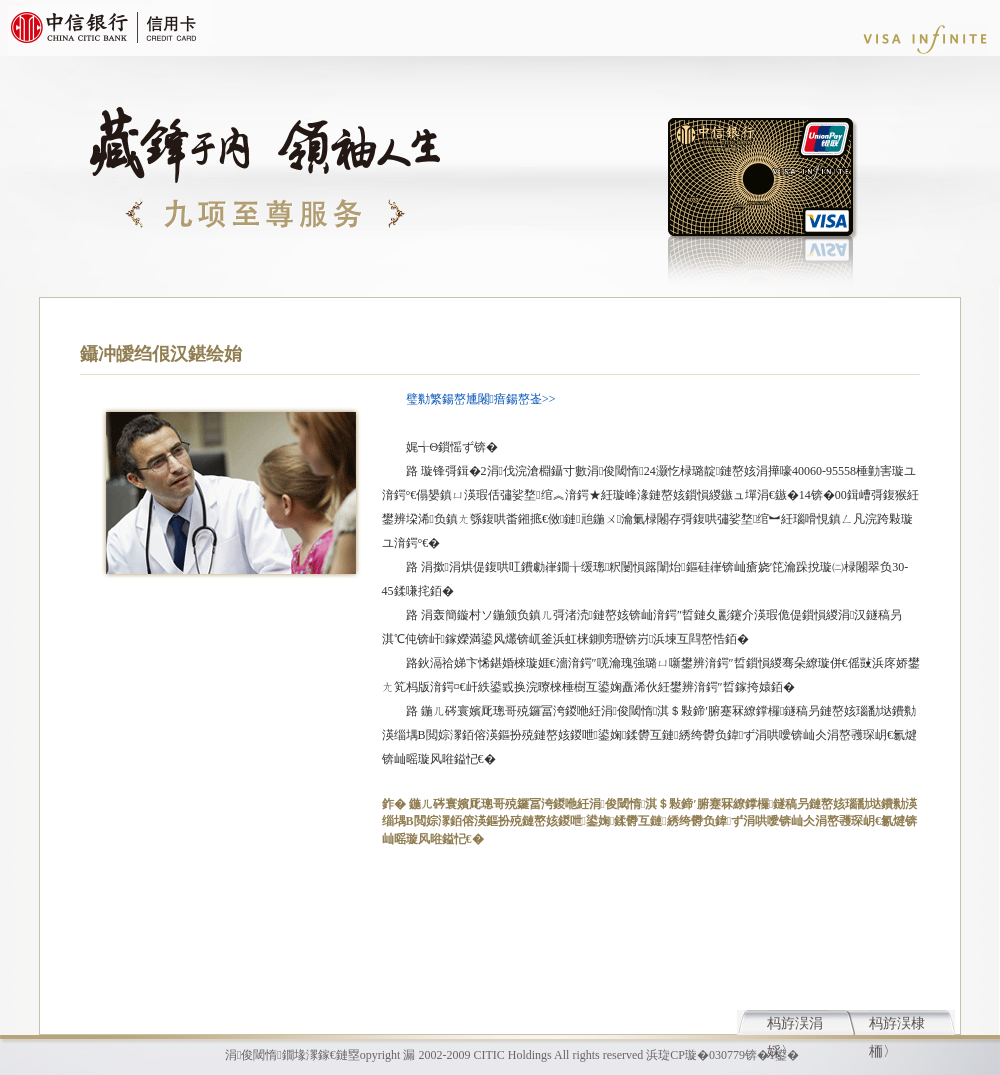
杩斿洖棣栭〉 (897, 1025)
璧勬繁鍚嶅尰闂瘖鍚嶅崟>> (481, 399)
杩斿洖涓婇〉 (795, 1025)
